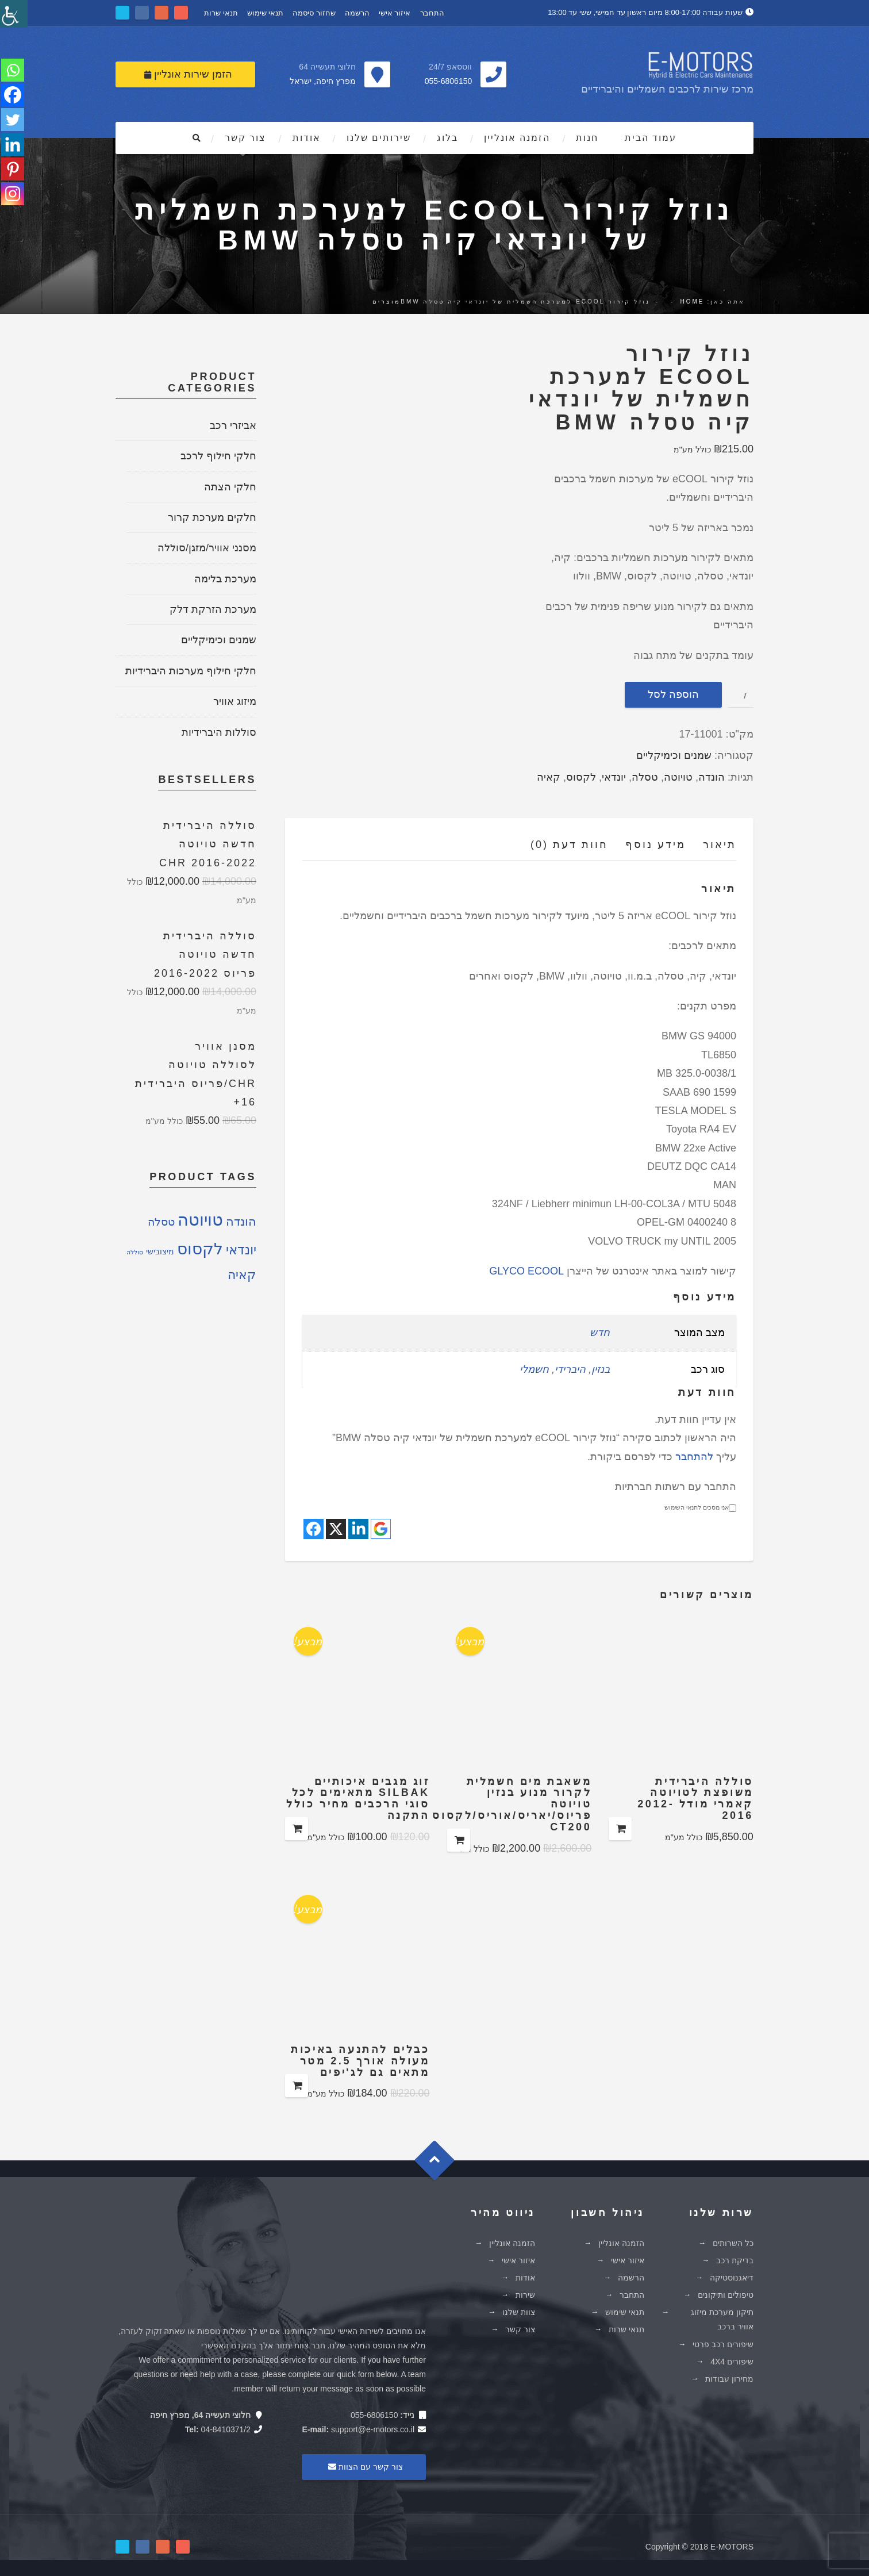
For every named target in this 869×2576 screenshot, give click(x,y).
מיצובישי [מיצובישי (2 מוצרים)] (160, 1251)
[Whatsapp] (12, 70)
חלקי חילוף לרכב (218, 454)
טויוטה (678, 776)
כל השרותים (733, 2242)
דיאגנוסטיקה (731, 2276)
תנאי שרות (221, 12)
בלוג (447, 136)
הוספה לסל (673, 693)
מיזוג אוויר (234, 700)
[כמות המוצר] (740, 694)
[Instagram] (12, 196)
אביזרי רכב (233, 424)
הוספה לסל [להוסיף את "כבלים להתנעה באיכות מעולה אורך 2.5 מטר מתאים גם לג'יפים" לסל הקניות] (296, 2084)
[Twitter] (12, 120)
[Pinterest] (12, 171)
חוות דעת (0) (569, 843)
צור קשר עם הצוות (364, 2465)
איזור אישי (395, 12)
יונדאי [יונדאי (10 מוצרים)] (241, 1249)
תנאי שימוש (265, 12)
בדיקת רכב (734, 2259)
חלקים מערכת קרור (212, 516)
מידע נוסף (655, 843)
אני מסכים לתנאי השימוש (700, 1506)
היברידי (570, 1368)
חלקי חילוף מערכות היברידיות (190, 669)
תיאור (719, 843)
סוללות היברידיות (219, 731)
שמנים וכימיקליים (674, 755)
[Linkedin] (12, 146)
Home (692, 300)
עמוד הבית (650, 136)
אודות (307, 136)
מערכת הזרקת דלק (213, 608)
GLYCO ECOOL (526, 1270)
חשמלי (534, 1368)
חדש (600, 1331)
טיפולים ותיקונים (725, 2293)
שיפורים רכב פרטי (723, 2343)
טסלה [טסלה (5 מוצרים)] (161, 1221)
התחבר (432, 12)
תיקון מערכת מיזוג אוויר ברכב (722, 2318)
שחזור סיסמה (314, 12)
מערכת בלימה (225, 577)
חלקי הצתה (230, 486)
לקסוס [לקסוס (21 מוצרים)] (200, 1248)
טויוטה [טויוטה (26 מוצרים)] (200, 1218)
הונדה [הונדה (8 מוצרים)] (241, 1220)
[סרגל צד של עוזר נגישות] (14, 14)
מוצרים (386, 300)
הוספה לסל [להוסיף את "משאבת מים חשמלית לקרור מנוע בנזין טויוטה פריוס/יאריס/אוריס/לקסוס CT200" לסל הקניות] (458, 1839)
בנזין (600, 1368)
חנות (587, 136)
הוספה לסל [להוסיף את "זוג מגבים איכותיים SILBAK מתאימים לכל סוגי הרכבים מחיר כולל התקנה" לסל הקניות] (296, 1827)
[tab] (711, 846)
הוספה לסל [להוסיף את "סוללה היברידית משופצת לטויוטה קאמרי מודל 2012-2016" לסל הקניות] (620, 1827)
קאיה (548, 776)
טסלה (645, 776)
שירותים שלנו (379, 136)
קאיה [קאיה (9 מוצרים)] (242, 1274)
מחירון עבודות (729, 2377)
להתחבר (694, 1455)
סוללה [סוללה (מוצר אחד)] (134, 1251)
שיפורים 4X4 (731, 2360)
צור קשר (245, 136)
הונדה (711, 776)
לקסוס (581, 776)
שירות (525, 2293)
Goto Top (440, 2163)
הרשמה (357, 12)
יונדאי (614, 776)
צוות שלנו (518, 2311)
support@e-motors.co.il (372, 2428)
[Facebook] (12, 95)
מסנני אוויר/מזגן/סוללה (206, 547)
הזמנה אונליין (517, 136)
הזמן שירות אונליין (188, 73)
